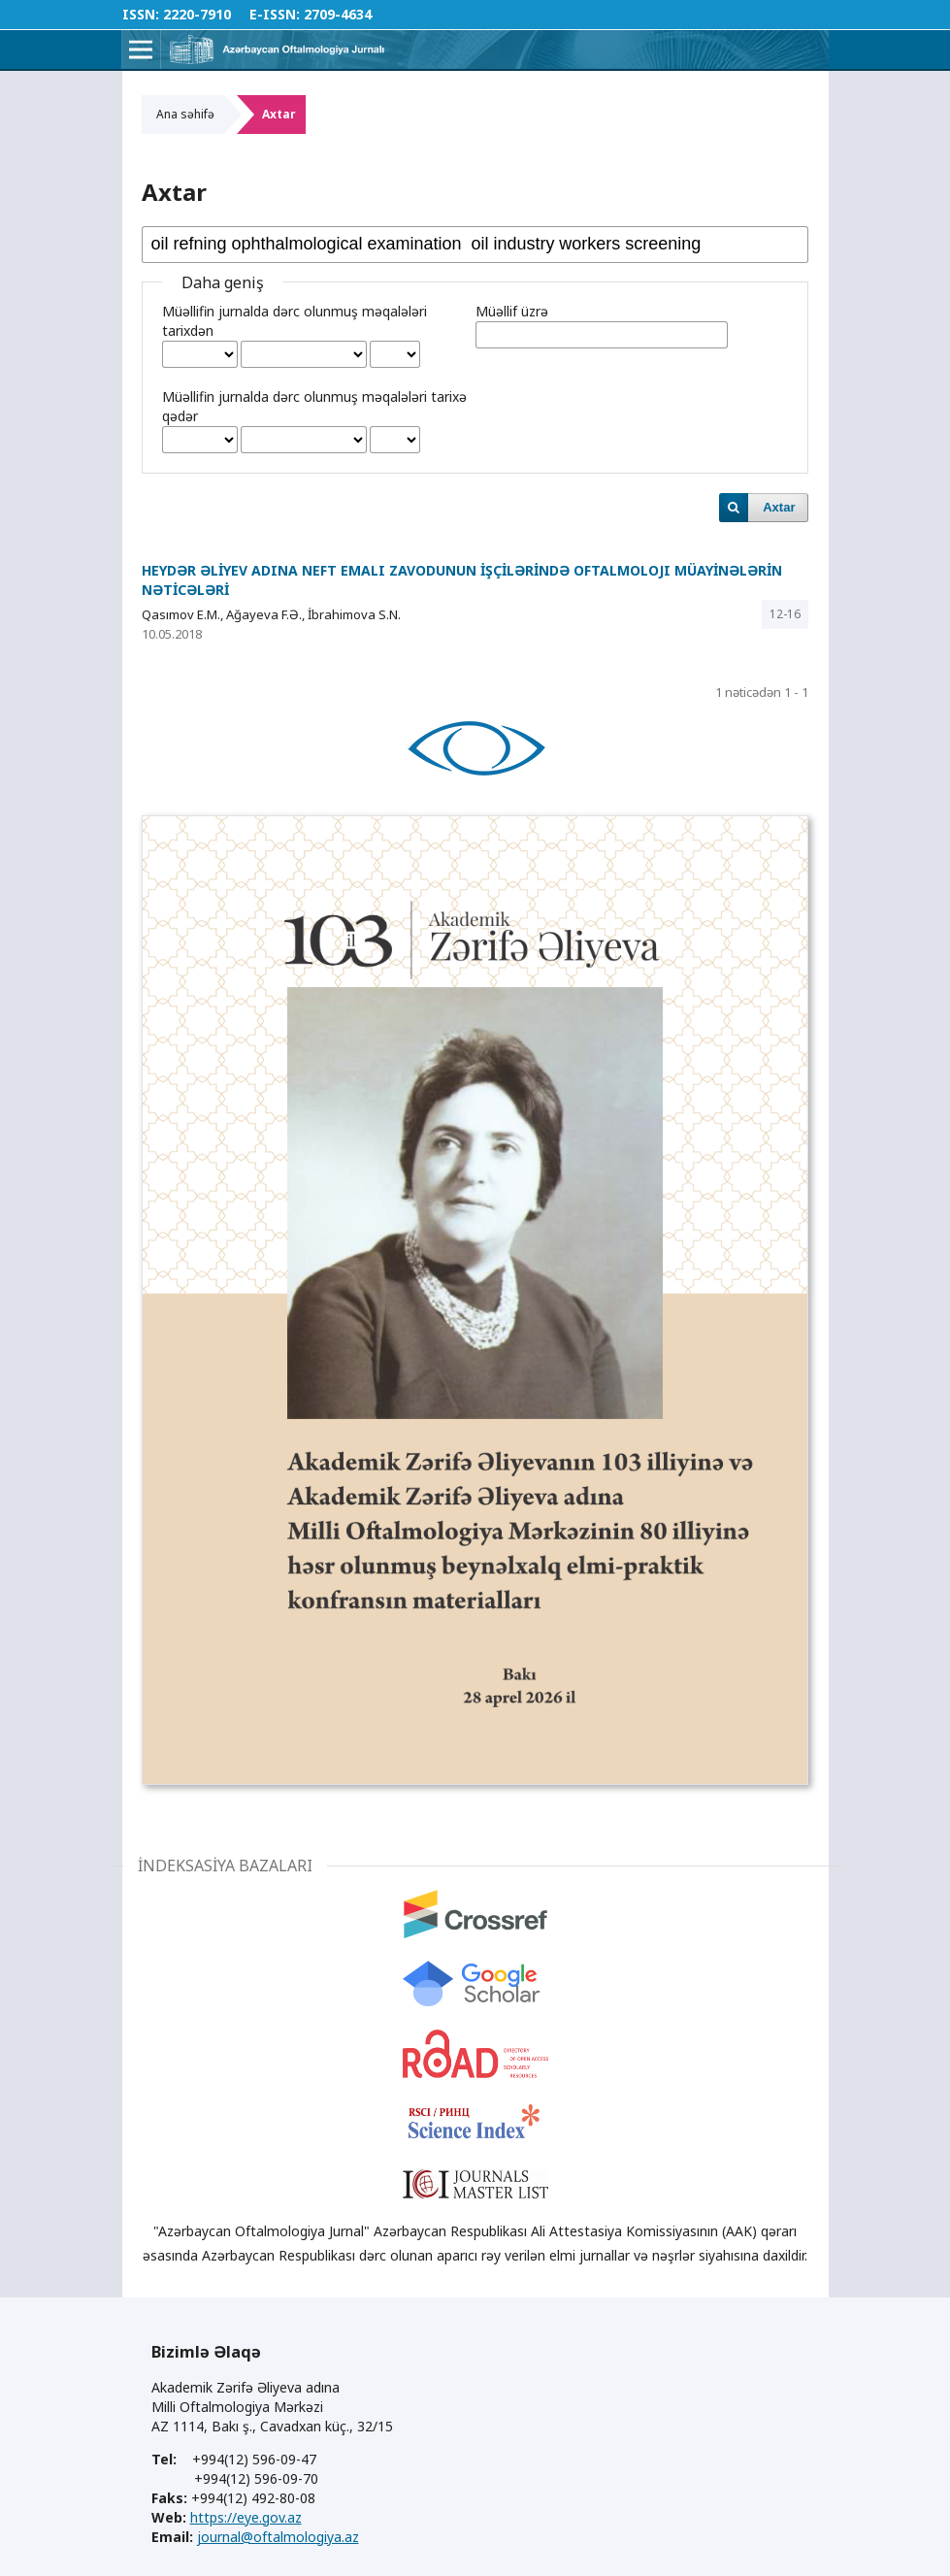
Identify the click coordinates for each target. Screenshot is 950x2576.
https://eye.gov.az (246, 2517)
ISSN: (140, 14)
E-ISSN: (274, 14)
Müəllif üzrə (511, 311)
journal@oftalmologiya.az (278, 2536)
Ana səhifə (185, 114)
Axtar (779, 507)
